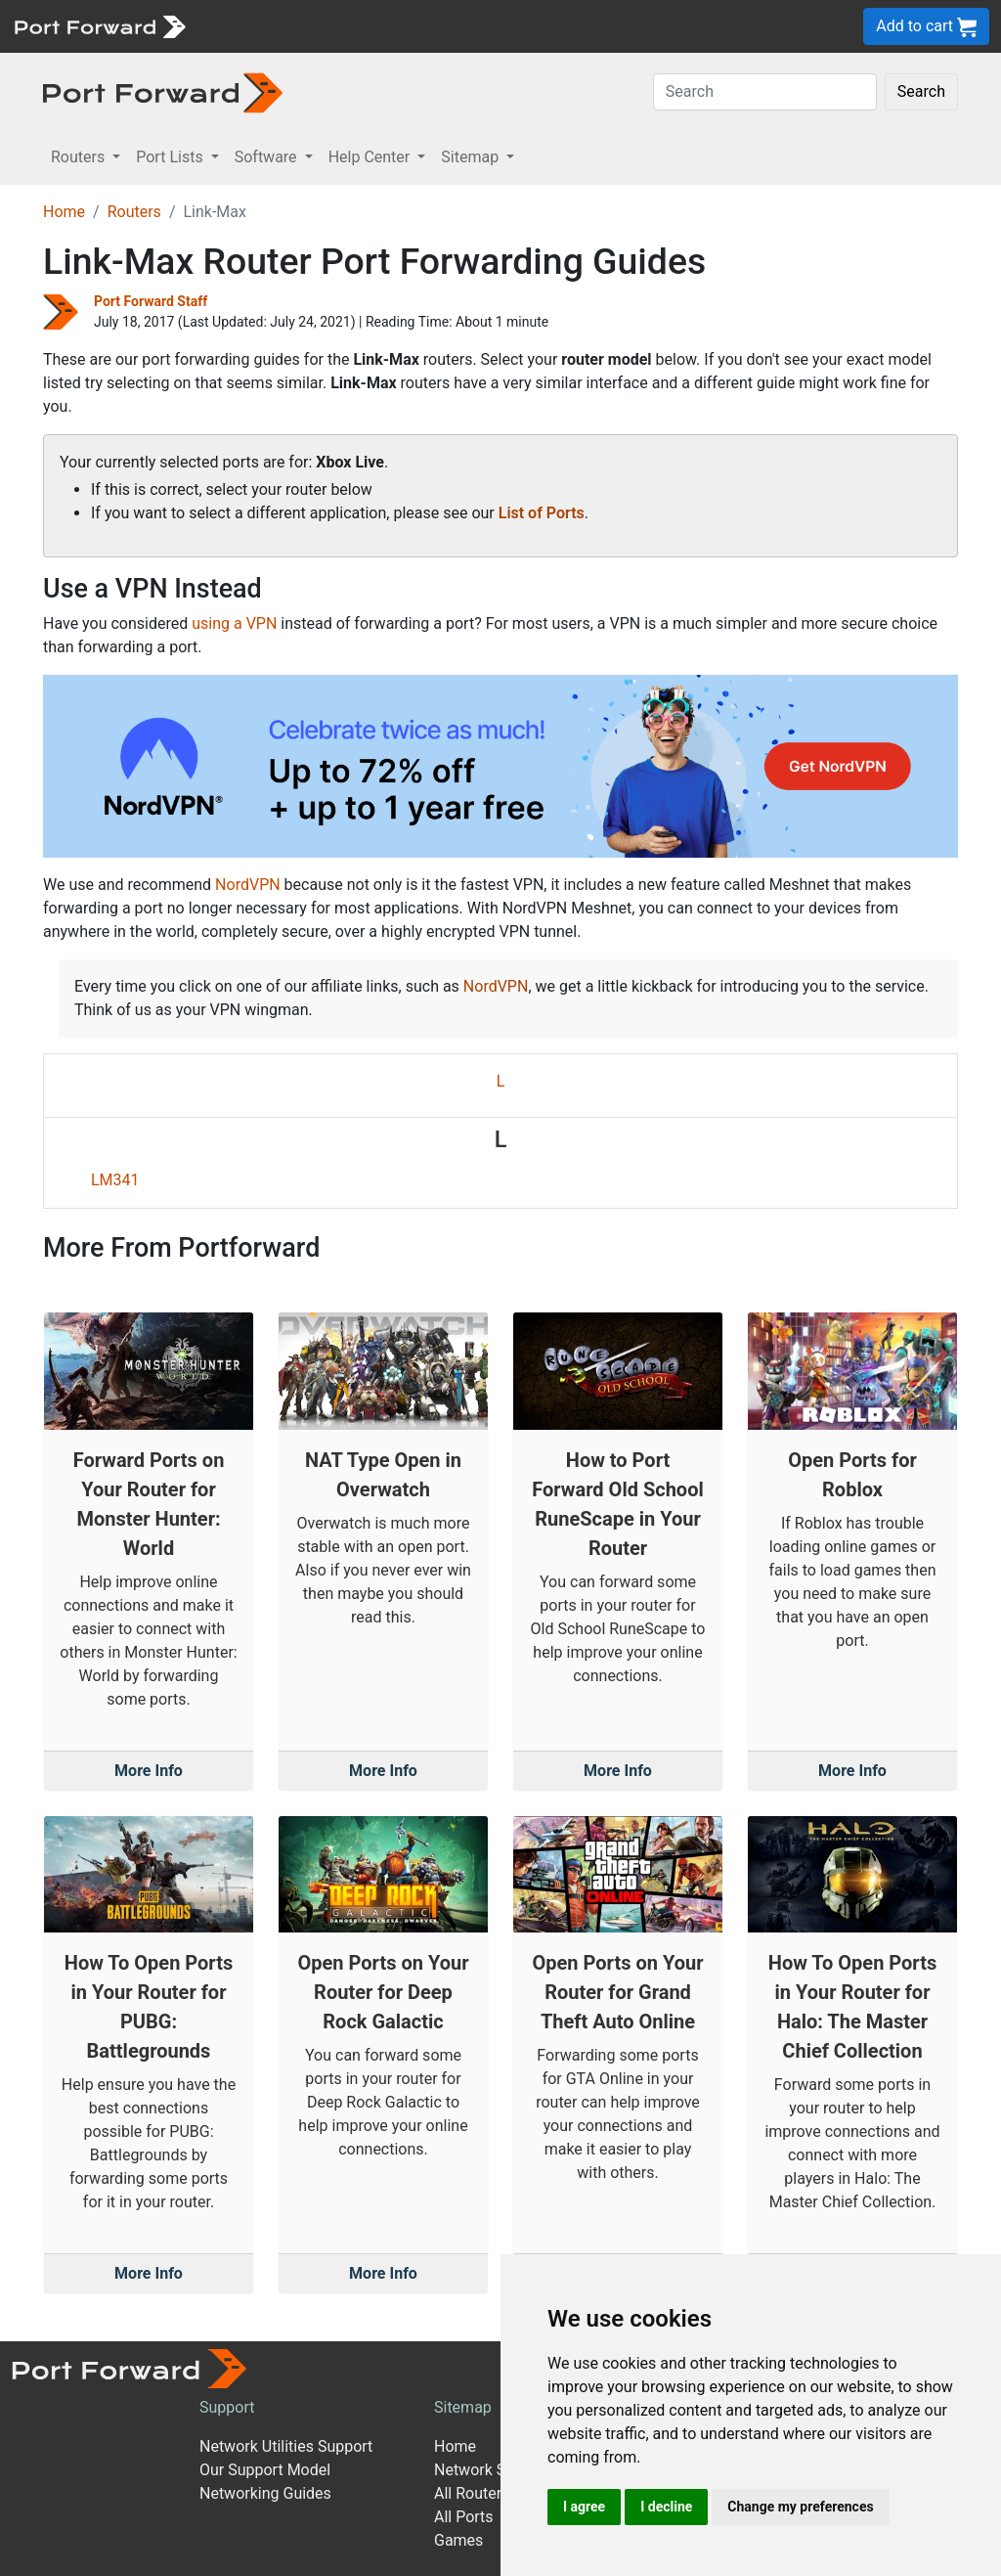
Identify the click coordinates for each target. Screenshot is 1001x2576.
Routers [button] (80, 157)
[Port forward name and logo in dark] (163, 91)
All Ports (464, 2517)
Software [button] (268, 157)
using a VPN (234, 623)
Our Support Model (264, 2470)
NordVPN (248, 884)
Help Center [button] (371, 157)
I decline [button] (666, 2506)
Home (64, 211)
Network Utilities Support (285, 2446)
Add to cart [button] (926, 27)
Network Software (496, 2470)
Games (458, 2540)
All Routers (471, 2493)
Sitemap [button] (471, 157)
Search (921, 91)
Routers (134, 211)
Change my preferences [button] (800, 2506)
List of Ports (542, 513)
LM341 (115, 1180)
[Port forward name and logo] (99, 25)
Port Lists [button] (171, 157)
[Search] (765, 92)
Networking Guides (265, 2493)
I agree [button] (584, 2506)
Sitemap (463, 2407)
